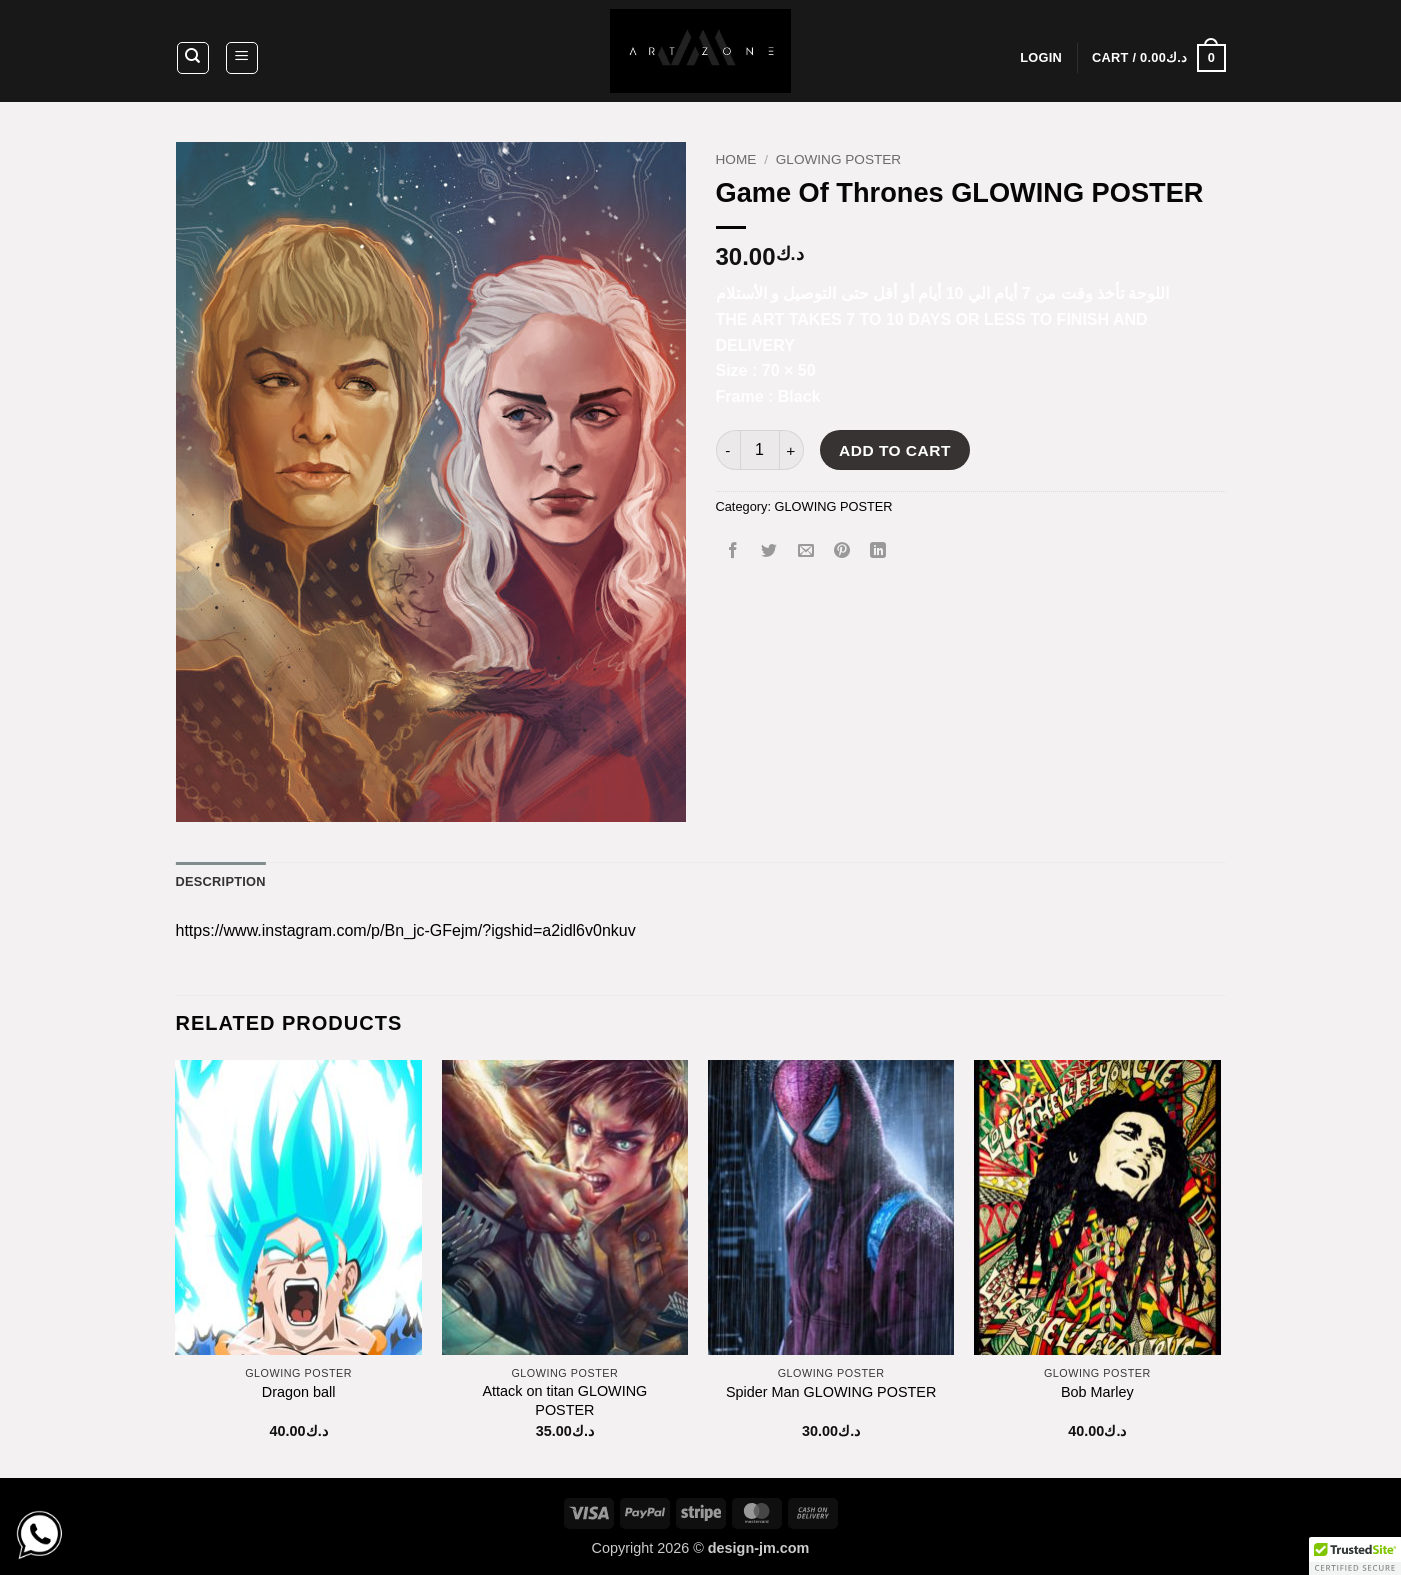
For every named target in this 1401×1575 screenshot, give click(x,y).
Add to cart (895, 450)
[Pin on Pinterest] (841, 551)
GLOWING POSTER (838, 159)
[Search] (193, 58)
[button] (242, 58)
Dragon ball (299, 1392)
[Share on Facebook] (733, 551)
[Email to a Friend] (805, 551)
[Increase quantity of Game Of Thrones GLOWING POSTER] (792, 450)
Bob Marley (1097, 1392)
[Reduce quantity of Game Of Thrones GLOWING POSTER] (728, 450)
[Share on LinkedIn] (878, 551)
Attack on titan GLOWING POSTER (565, 1400)
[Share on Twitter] (769, 551)
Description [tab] (221, 881)
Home (736, 159)
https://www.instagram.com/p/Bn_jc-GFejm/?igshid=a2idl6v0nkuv (406, 930)
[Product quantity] (760, 450)
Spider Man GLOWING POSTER (831, 1392)
